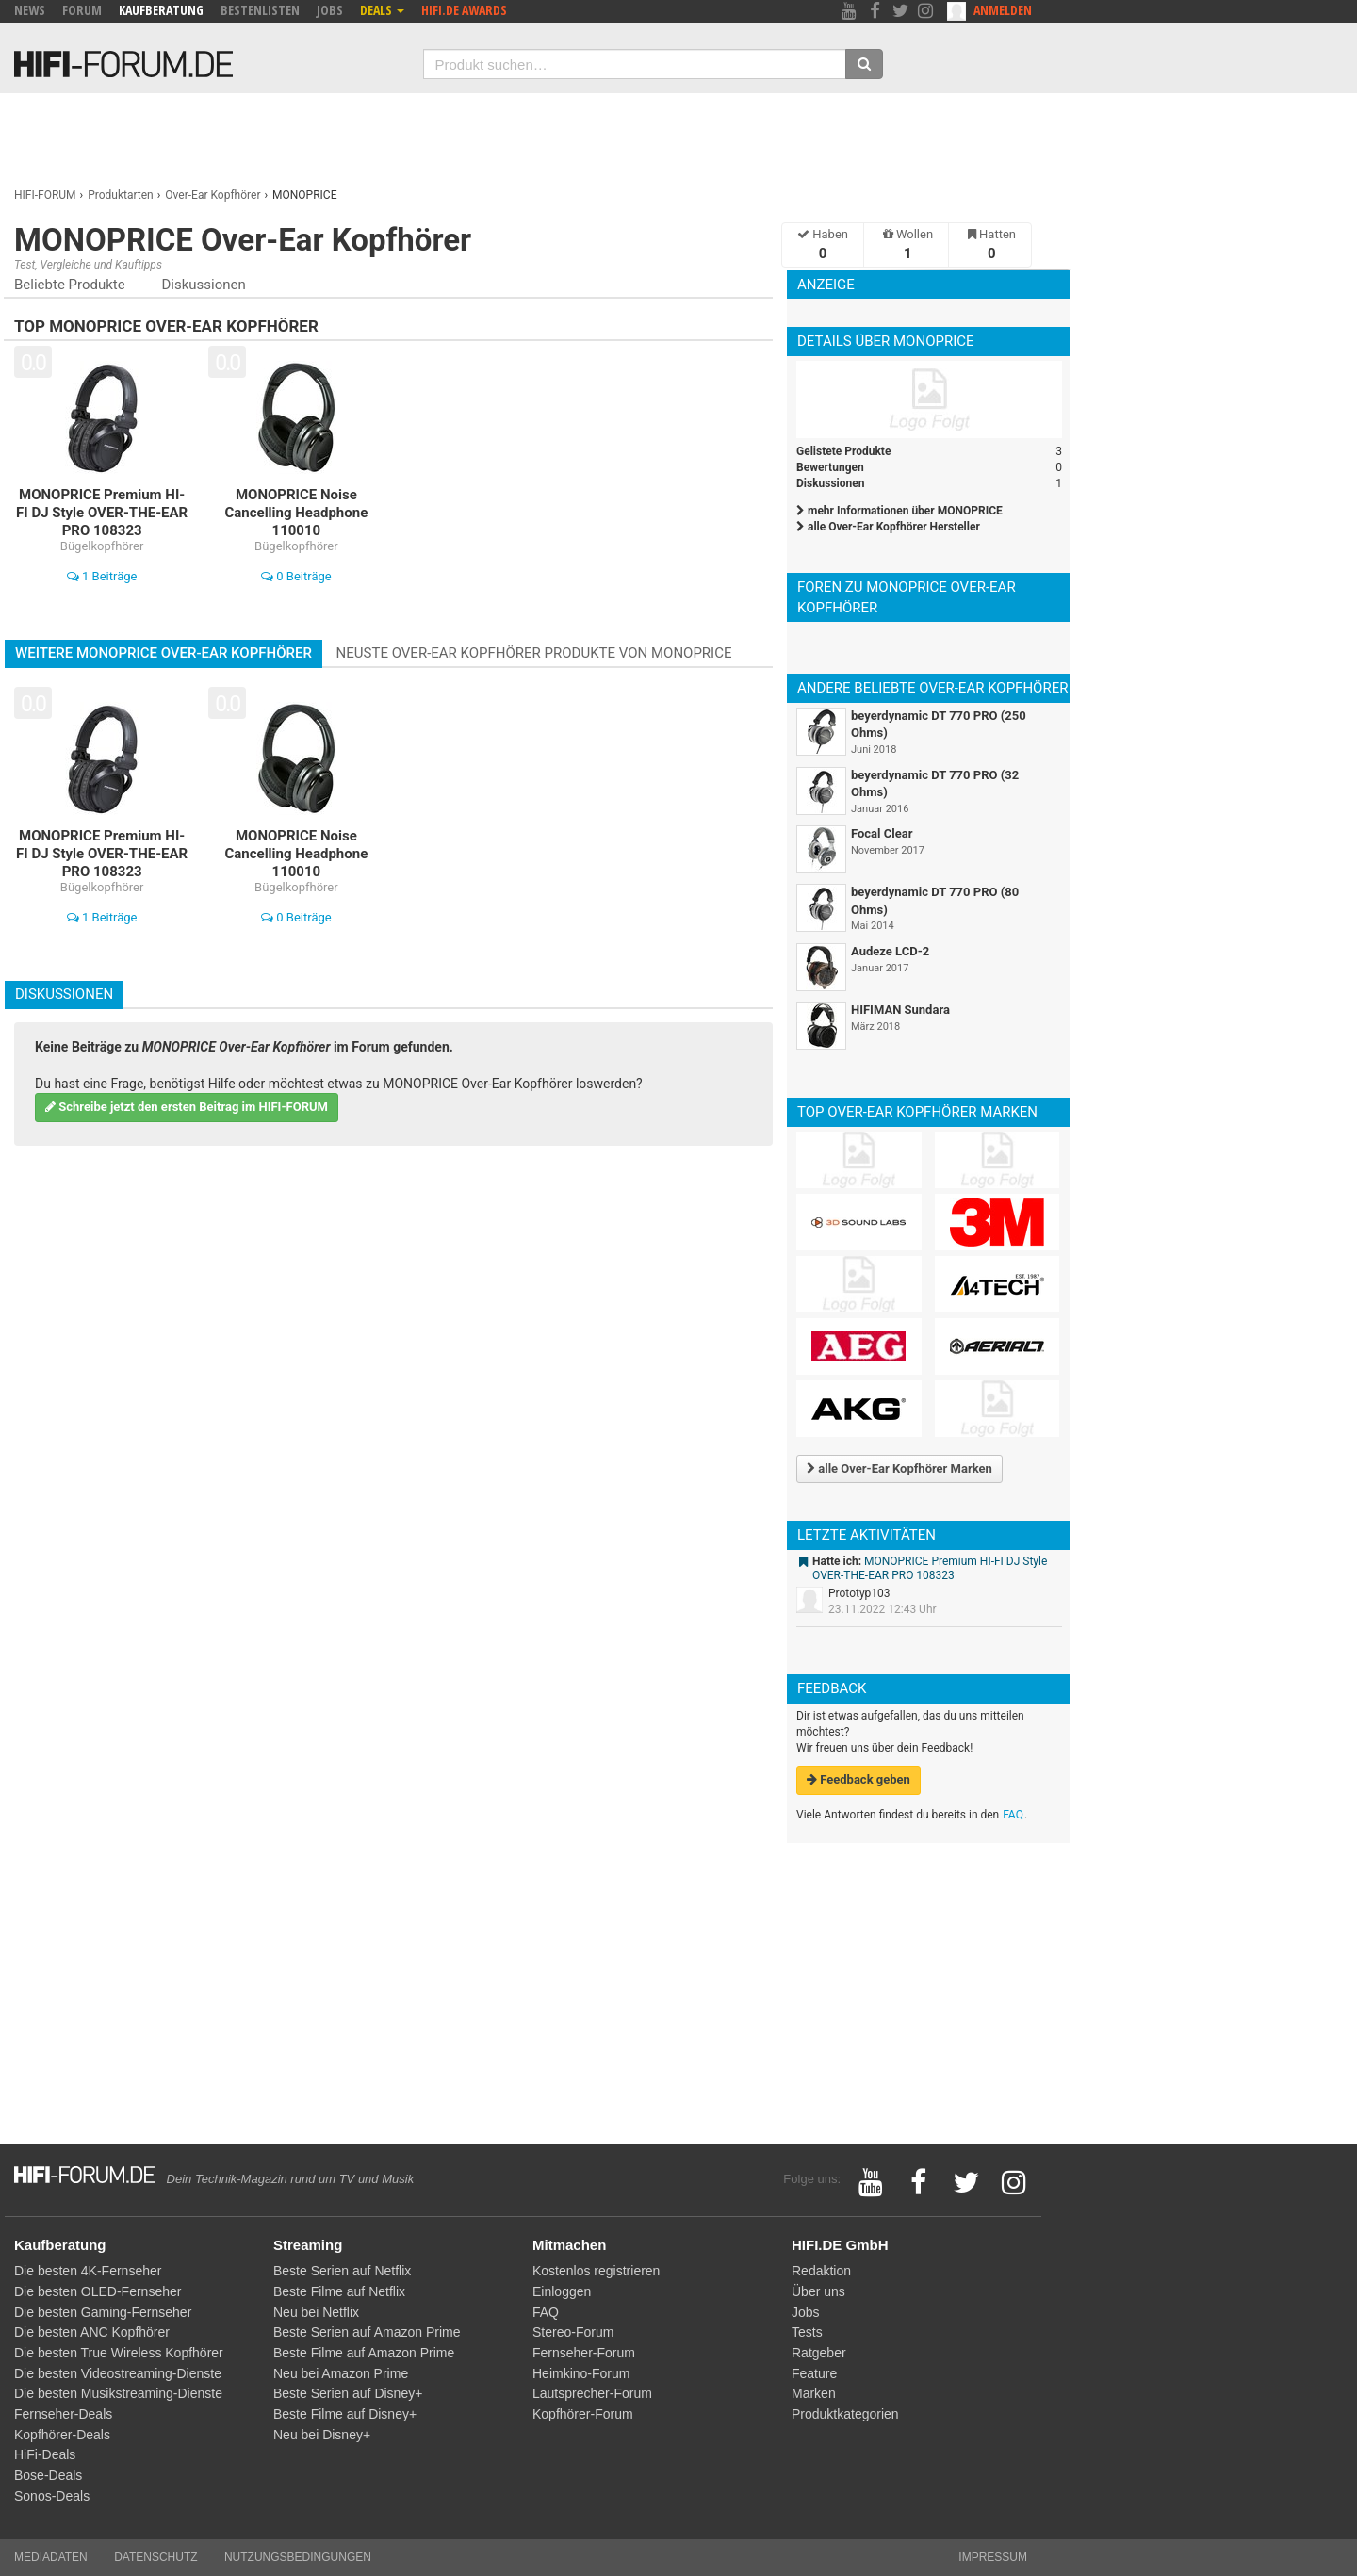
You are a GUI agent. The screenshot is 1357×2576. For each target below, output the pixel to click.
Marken (814, 2393)
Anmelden (1002, 10)
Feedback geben (858, 1779)
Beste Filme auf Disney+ (345, 2413)
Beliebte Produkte (69, 284)
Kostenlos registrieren (596, 2270)
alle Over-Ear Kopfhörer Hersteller (888, 526)
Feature (814, 2373)
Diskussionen (203, 284)
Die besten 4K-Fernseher (87, 2270)
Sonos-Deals (52, 2495)
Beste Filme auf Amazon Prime (363, 2352)
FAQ (1013, 1814)
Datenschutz (155, 2557)
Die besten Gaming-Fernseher (102, 2312)
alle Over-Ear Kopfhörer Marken (899, 1468)
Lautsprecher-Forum (592, 2393)
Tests (807, 2332)
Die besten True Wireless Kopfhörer (118, 2352)
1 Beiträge (102, 576)
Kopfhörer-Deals (62, 2434)
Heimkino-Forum (580, 2373)
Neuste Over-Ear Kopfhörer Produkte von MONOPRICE (534, 652)
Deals (382, 10)
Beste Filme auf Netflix (339, 2291)
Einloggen (561, 2291)
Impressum (992, 2557)
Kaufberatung (161, 10)
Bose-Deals (48, 2475)
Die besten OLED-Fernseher (97, 2291)
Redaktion (821, 2270)
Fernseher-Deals (63, 2413)
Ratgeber (819, 2352)
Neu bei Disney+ (321, 2434)
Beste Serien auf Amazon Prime (366, 2332)
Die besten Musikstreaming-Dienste (118, 2393)
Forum (82, 10)
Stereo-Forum (572, 2332)
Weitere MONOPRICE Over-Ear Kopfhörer (163, 652)
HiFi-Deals (44, 2454)
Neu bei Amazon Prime (340, 2373)
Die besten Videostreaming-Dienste (117, 2373)
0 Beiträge (296, 576)
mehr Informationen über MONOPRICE (899, 510)
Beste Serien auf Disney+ (347, 2393)
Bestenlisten (260, 10)
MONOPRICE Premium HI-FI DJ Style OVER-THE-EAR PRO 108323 (929, 1569)
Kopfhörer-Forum (582, 2413)
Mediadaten (51, 2557)
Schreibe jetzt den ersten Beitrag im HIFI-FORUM (186, 1107)
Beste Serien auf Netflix (342, 2270)
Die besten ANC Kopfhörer (92, 2332)
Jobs (330, 10)
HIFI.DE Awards (464, 10)
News (29, 10)
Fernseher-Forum (583, 2352)
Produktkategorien (845, 2413)
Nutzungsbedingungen (297, 2557)
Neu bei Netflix (316, 2312)
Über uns (818, 2291)
